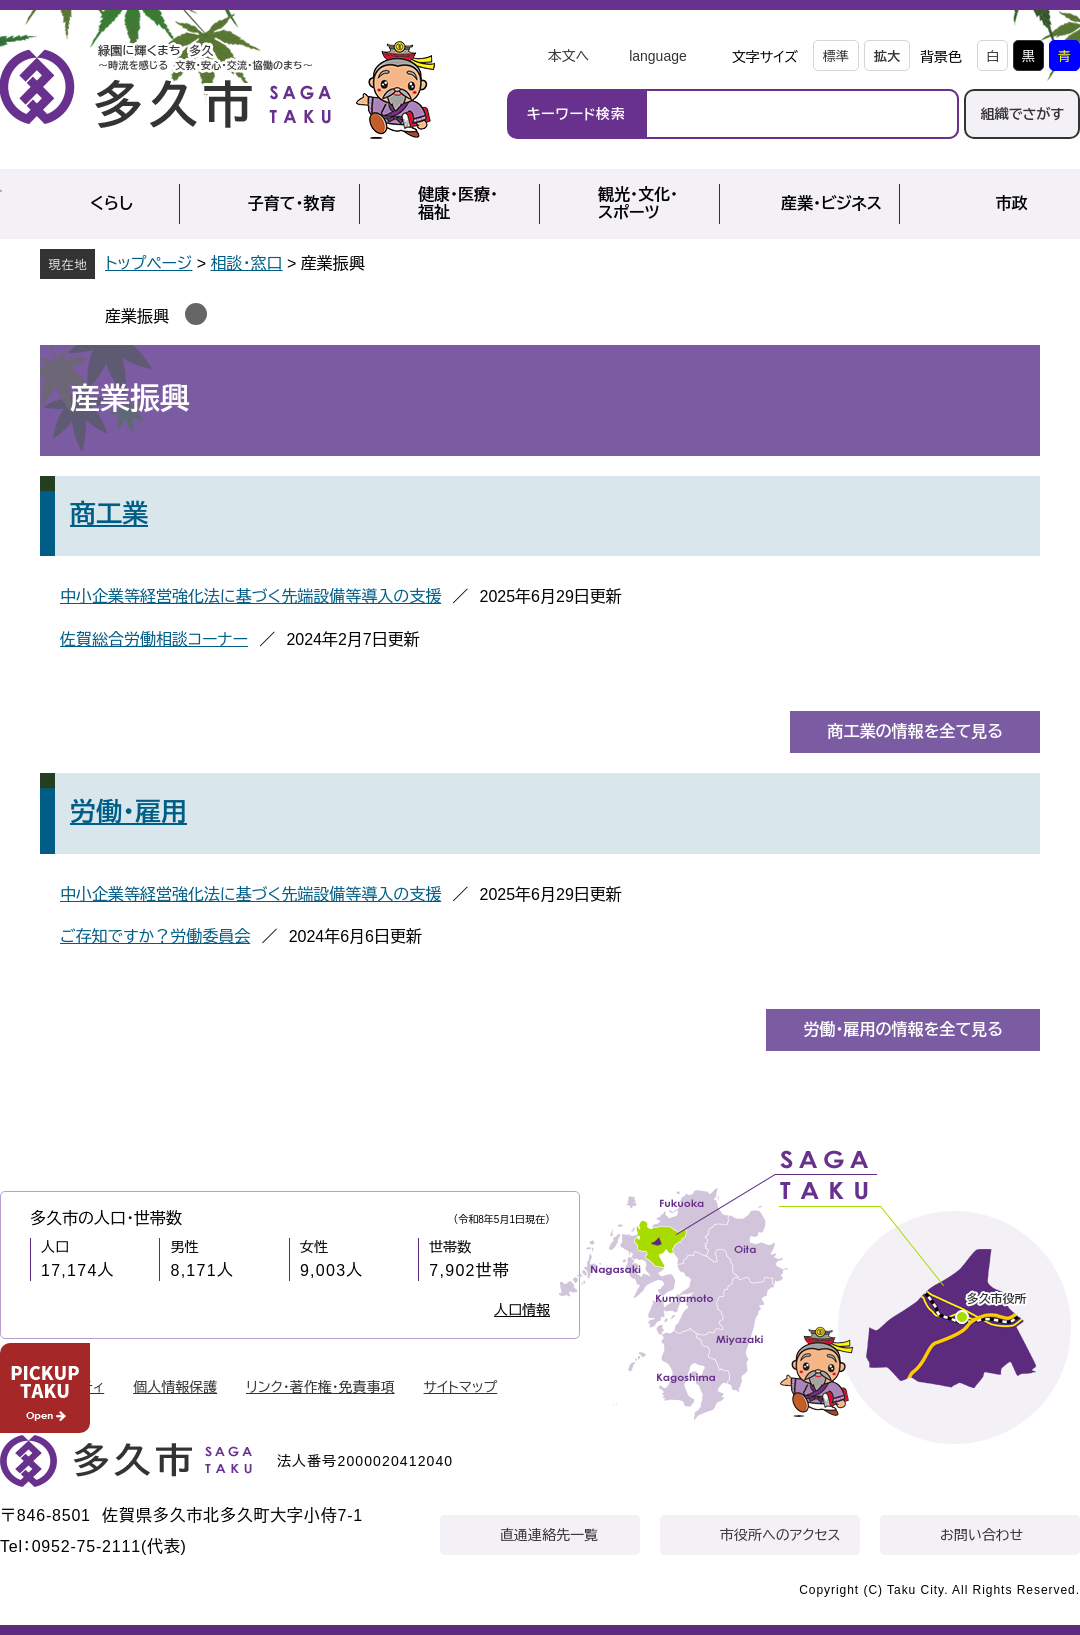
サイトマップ (461, 1387)
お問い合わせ (981, 1535)
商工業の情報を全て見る (915, 731)
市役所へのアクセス (780, 1535)
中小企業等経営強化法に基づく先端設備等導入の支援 (250, 596)
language (658, 56)
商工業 (109, 514)
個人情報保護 (175, 1387)
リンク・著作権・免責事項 (320, 1387)
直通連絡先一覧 (549, 1535)
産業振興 (137, 316)
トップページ (148, 263)
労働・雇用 (128, 812)
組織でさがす (1022, 114)
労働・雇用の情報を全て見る (903, 1029)
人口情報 (522, 1310)
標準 (836, 56)
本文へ (568, 56)
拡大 (887, 56)
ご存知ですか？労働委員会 (155, 936)
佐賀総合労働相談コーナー (154, 639)
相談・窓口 (247, 263)
